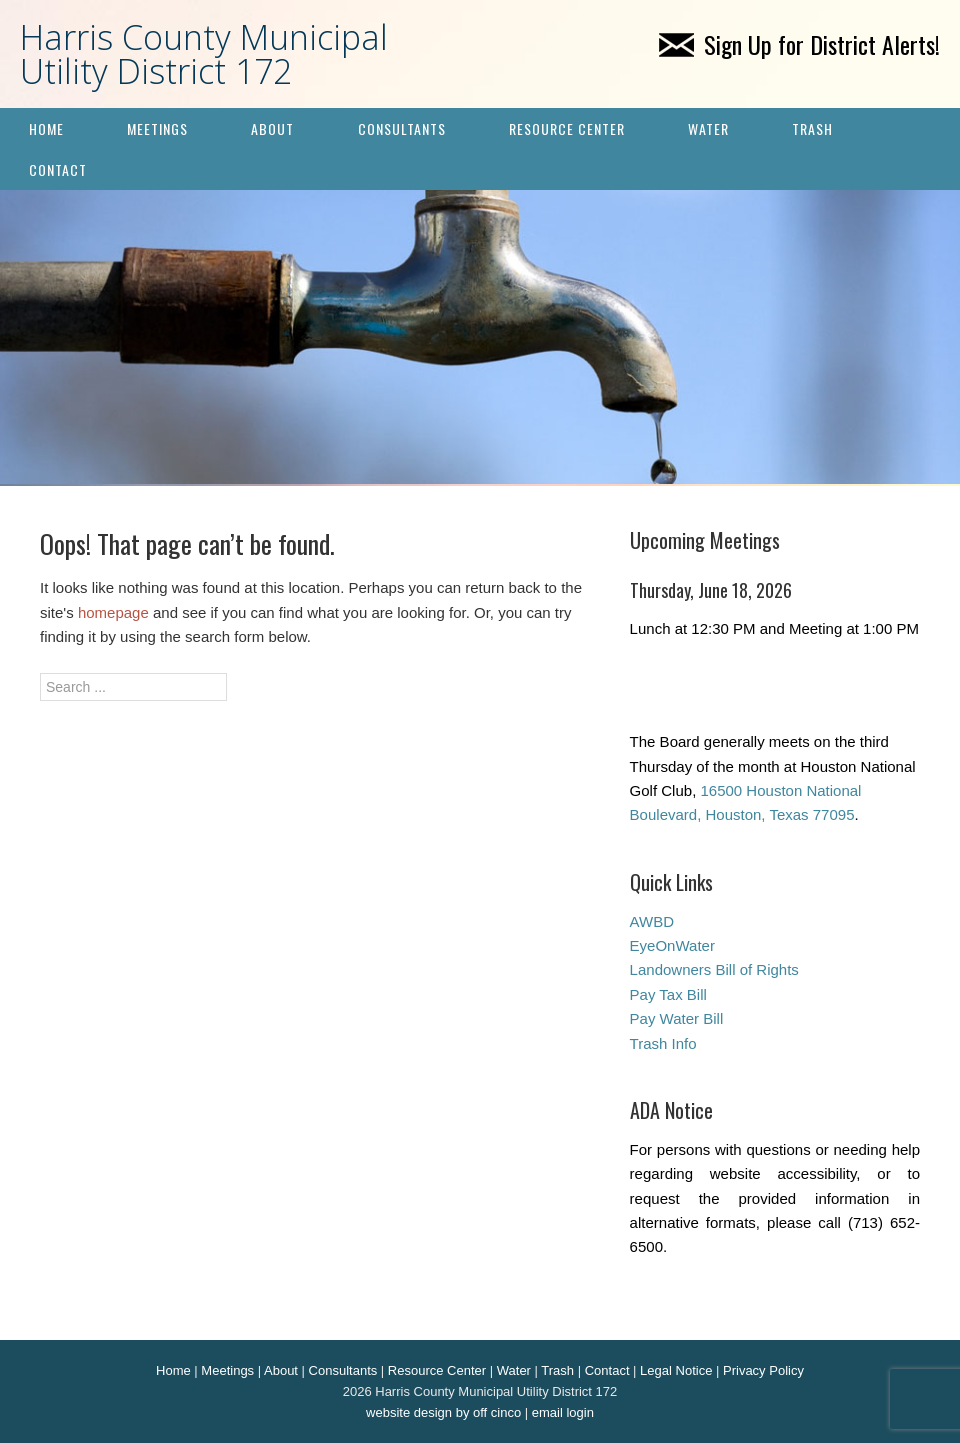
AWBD (652, 921)
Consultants (402, 128)
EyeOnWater (672, 945)
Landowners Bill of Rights (714, 969)
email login (563, 1412)
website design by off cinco (443, 1412)
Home (46, 128)
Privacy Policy (763, 1370)
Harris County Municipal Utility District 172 (204, 54)
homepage (113, 612)
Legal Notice (676, 1370)
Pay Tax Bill (668, 994)
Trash (812, 128)
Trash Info (663, 1043)
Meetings (157, 128)
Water (708, 128)
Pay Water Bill (677, 1018)
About (272, 128)
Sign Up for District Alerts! (799, 44)
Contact (58, 169)
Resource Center (567, 128)
